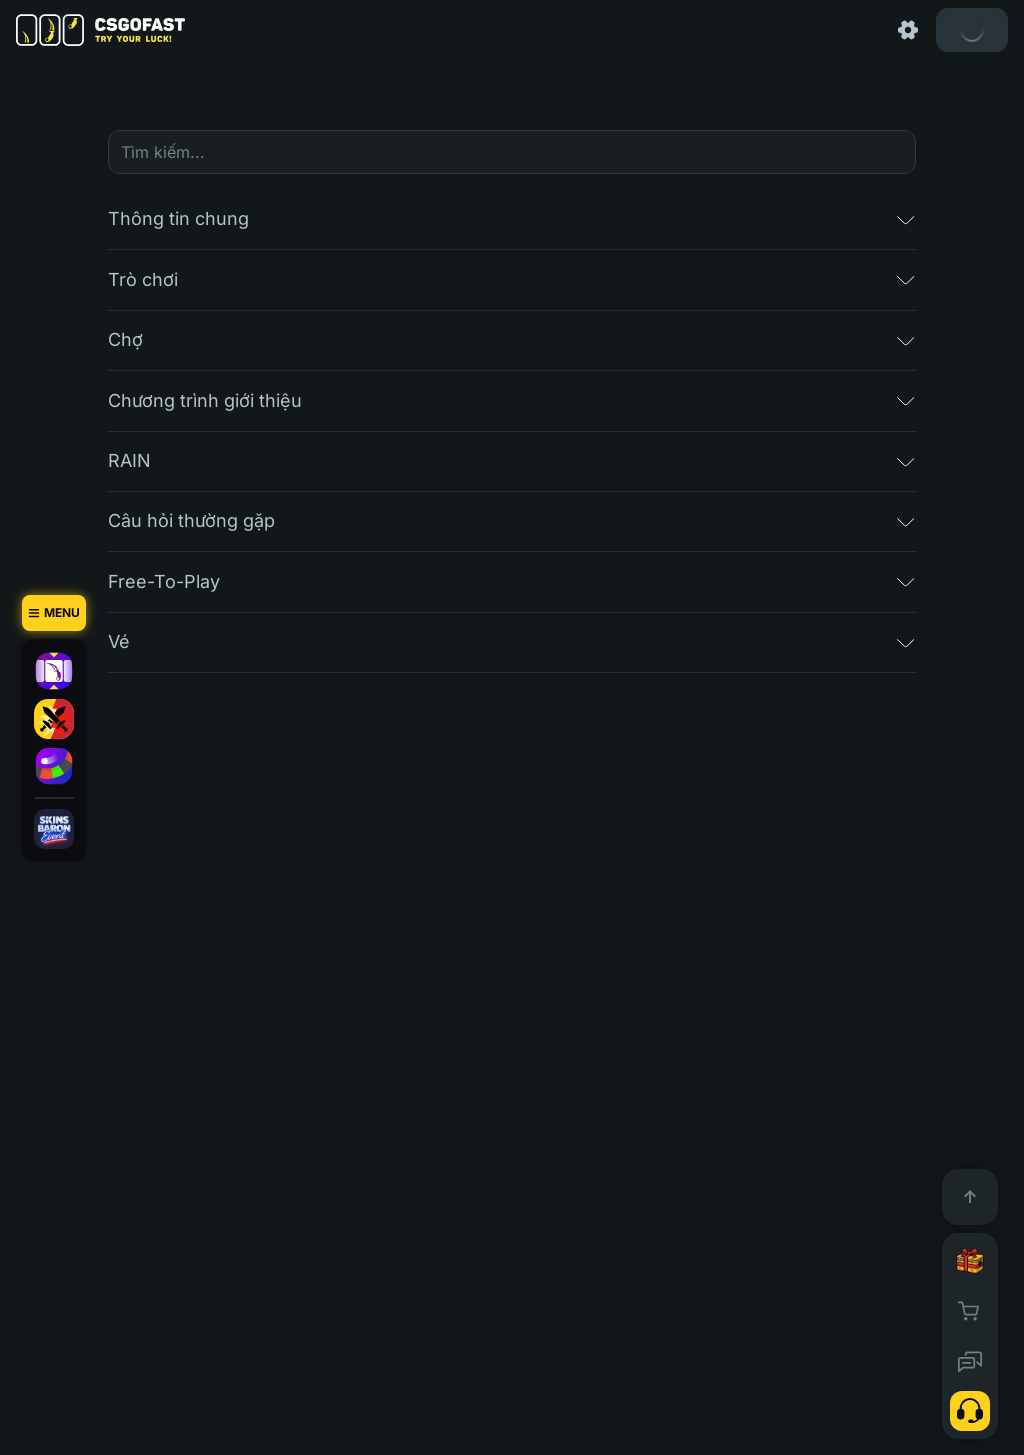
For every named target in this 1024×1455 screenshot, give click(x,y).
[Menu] (54, 613)
